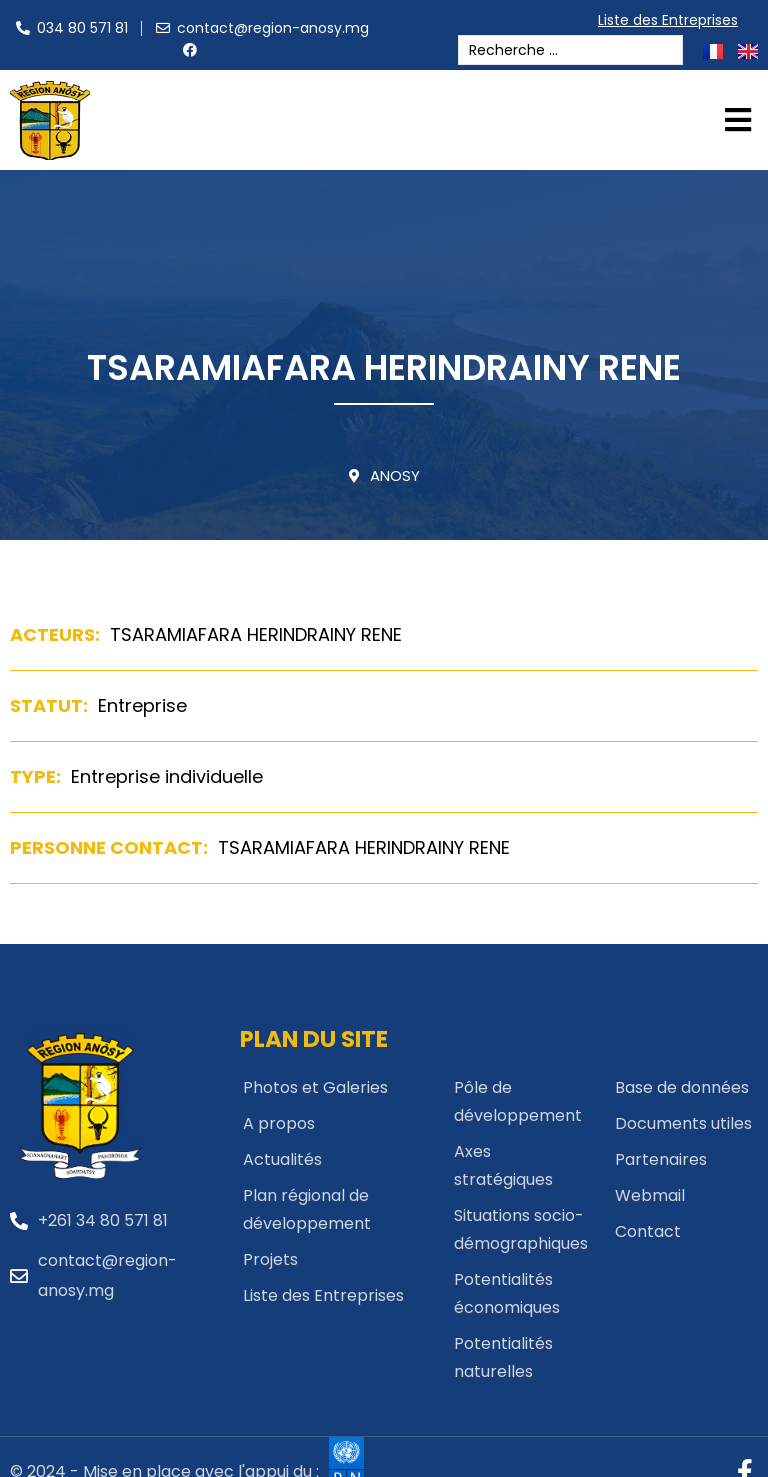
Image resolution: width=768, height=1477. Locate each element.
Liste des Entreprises (672, 20)
